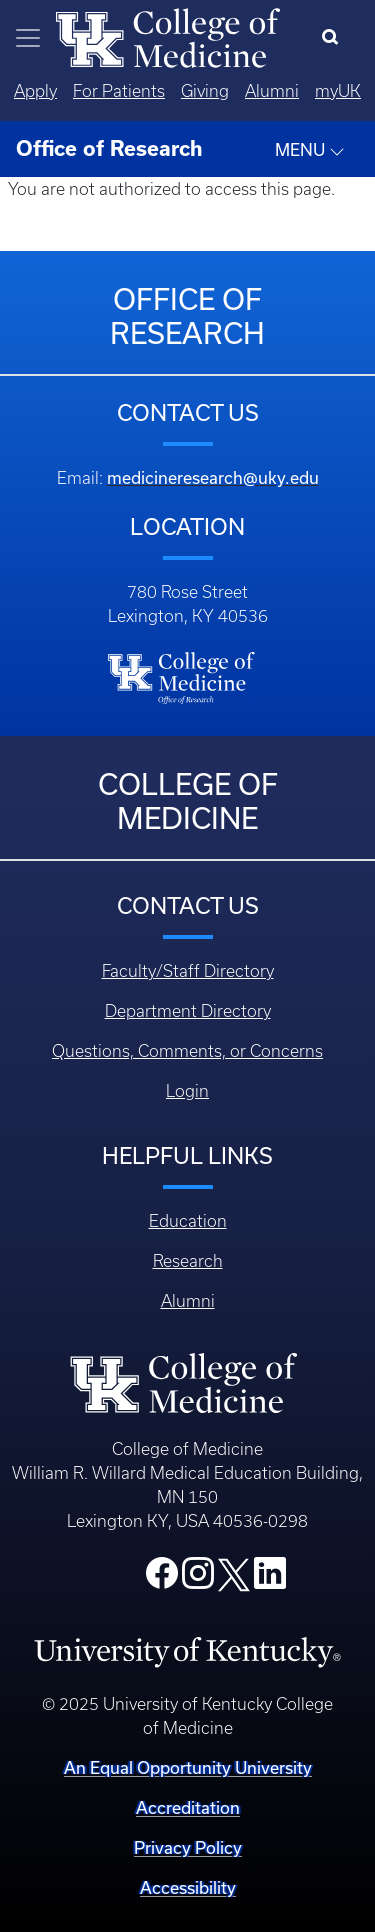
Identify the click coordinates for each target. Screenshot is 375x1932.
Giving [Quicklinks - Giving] (205, 91)
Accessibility (188, 1887)
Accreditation (188, 1807)
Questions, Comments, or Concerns (187, 1051)
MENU (310, 150)
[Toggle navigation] (28, 38)
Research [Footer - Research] (188, 1261)
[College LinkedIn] (270, 1579)
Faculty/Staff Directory (188, 971)
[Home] (168, 36)
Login (187, 1091)
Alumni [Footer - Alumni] (188, 1301)
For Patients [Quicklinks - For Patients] (119, 91)
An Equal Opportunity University (188, 1767)
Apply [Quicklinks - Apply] (35, 91)
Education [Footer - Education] (188, 1221)
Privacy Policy (188, 1847)
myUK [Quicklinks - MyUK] (338, 91)
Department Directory (188, 1011)
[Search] (334, 38)
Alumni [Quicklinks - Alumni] (272, 91)
